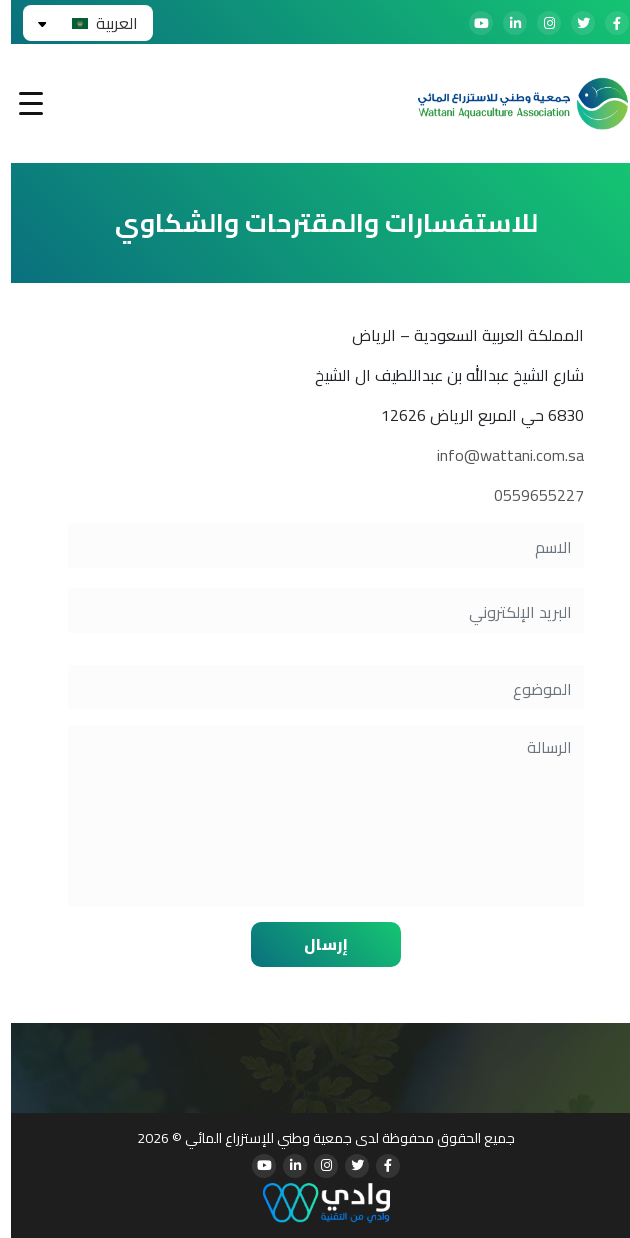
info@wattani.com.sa (499, 455)
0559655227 (528, 495)
